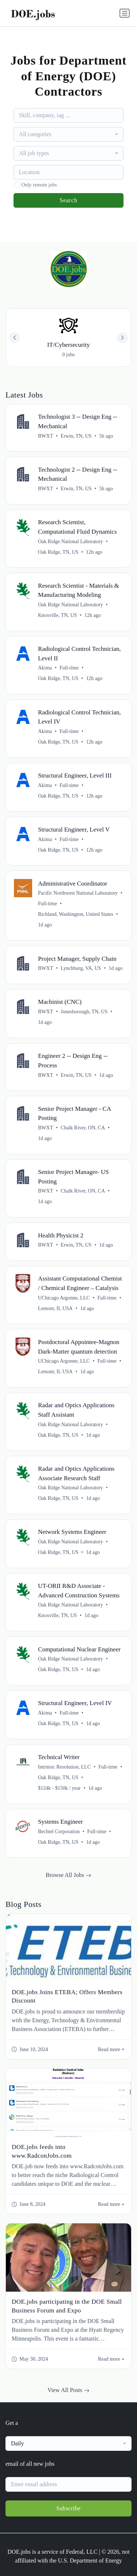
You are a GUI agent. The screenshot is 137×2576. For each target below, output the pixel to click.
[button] (122, 337)
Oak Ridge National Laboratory (70, 541)
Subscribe (68, 2508)
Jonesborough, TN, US (84, 1011)
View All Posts (68, 2390)
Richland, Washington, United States (75, 914)
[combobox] (69, 134)
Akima (45, 668)
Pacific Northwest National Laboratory (78, 893)
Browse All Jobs (68, 1875)
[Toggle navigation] (125, 13)
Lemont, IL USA (55, 1308)
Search (68, 200)
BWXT (45, 436)
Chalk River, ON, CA (83, 1127)
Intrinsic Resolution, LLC (64, 1767)
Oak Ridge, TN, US (58, 552)
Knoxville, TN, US (57, 615)
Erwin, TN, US (76, 436)
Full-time (69, 668)
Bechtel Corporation (59, 1831)
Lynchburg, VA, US (81, 968)
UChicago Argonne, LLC (64, 1298)
